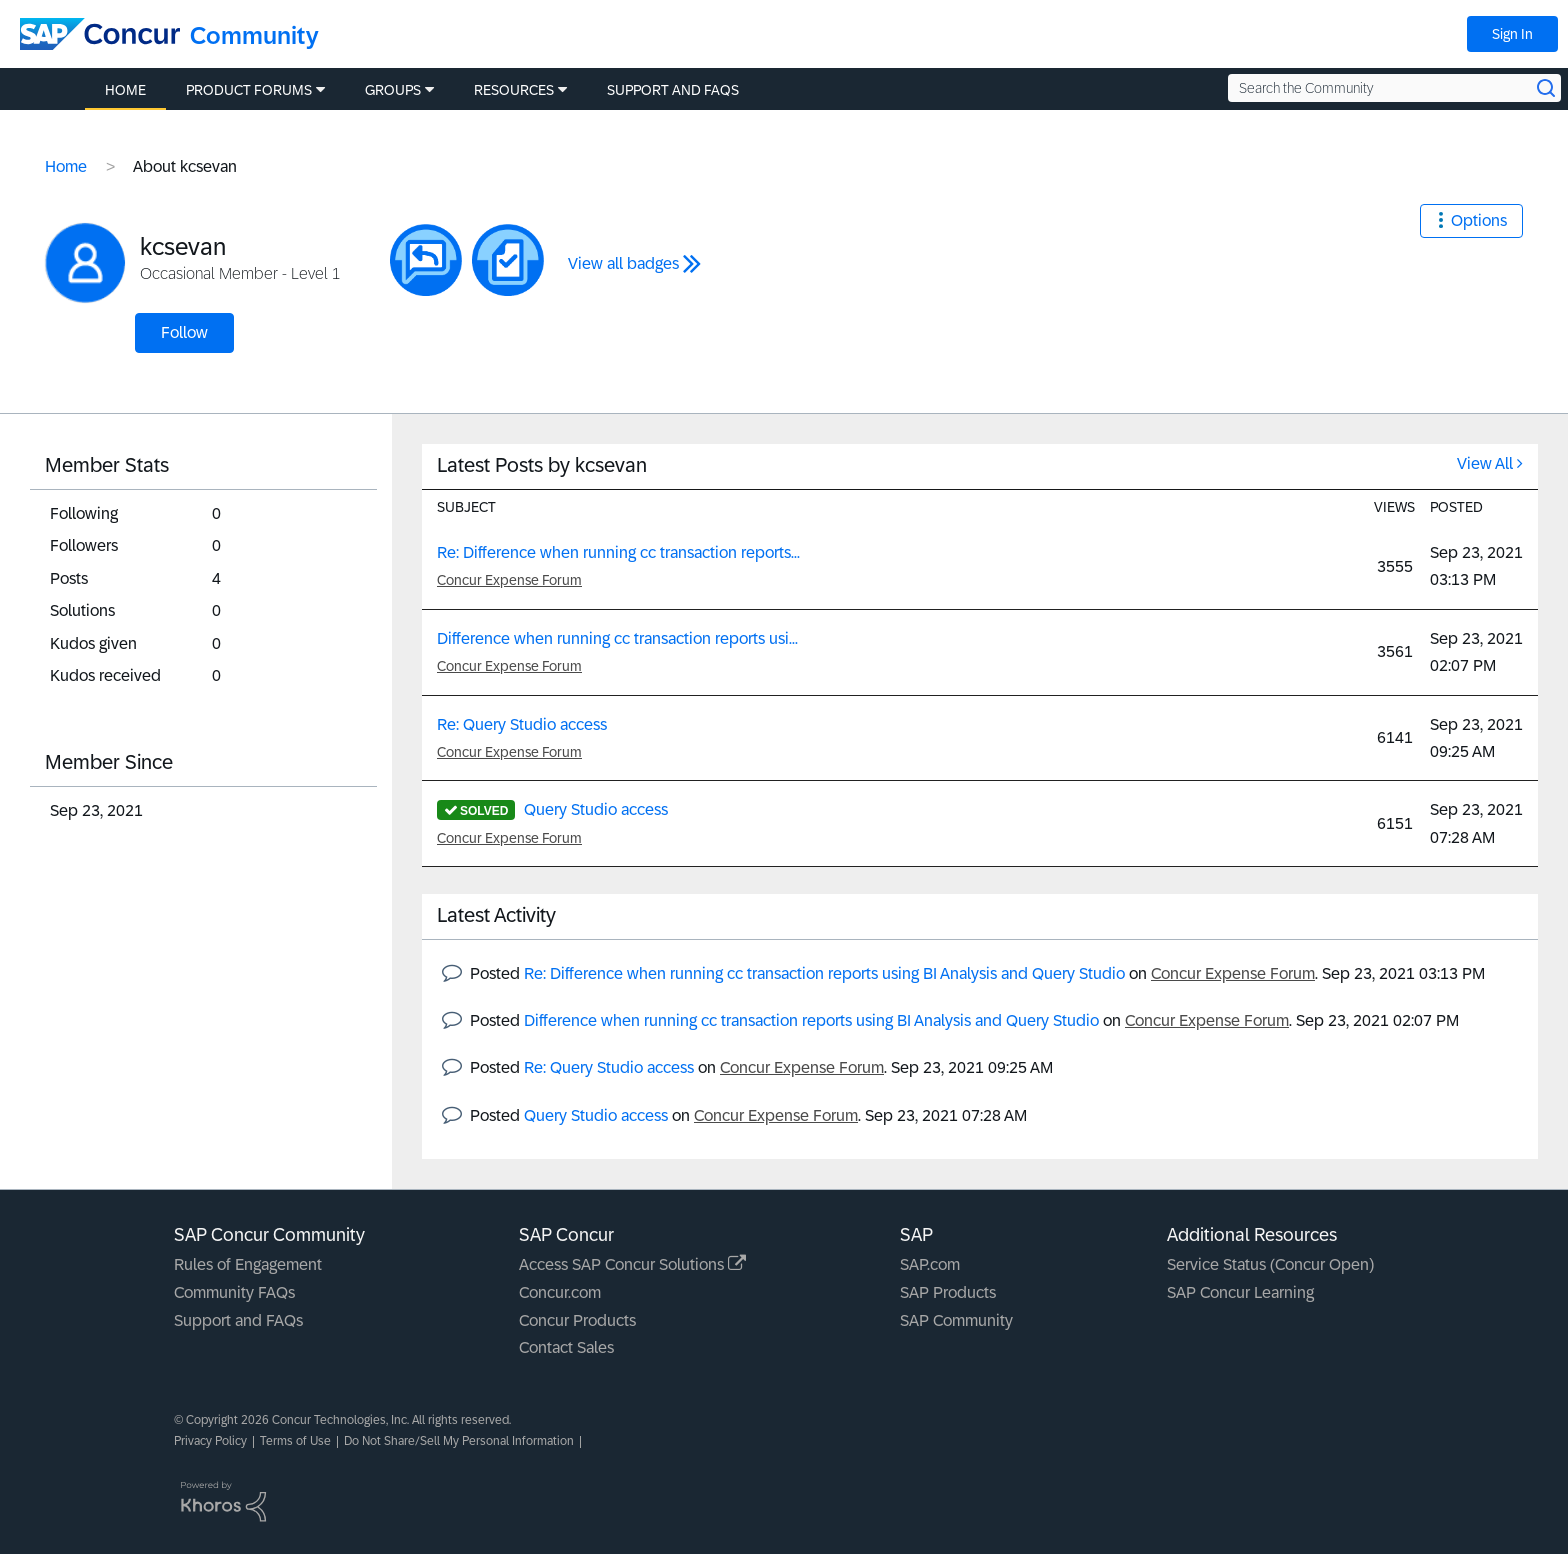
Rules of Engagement (248, 1264)
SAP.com (930, 1264)
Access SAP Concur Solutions (632, 1264)
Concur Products (577, 1320)
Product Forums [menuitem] (249, 90)
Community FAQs (234, 1292)
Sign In (1512, 34)
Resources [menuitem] (514, 90)
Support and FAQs (238, 1320)
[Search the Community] (1394, 88)
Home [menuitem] (125, 90)
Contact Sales (566, 1347)
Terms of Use (295, 1441)
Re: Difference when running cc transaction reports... (618, 552)
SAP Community (956, 1320)
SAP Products (948, 1292)
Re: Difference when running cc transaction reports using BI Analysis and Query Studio (824, 973)
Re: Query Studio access (522, 724)
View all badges (623, 263)
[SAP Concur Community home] (100, 34)
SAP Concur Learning (1240, 1292)
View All (1485, 463)
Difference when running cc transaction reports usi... (617, 638)
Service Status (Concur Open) (1270, 1264)
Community (254, 35)
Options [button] (1479, 220)
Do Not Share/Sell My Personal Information (459, 1441)
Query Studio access (596, 809)
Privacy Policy (210, 1441)
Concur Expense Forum (509, 580)
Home (66, 166)
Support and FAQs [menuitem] (673, 90)
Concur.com (560, 1292)
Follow (184, 332)
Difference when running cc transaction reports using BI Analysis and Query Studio (811, 1020)
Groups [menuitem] (393, 90)
